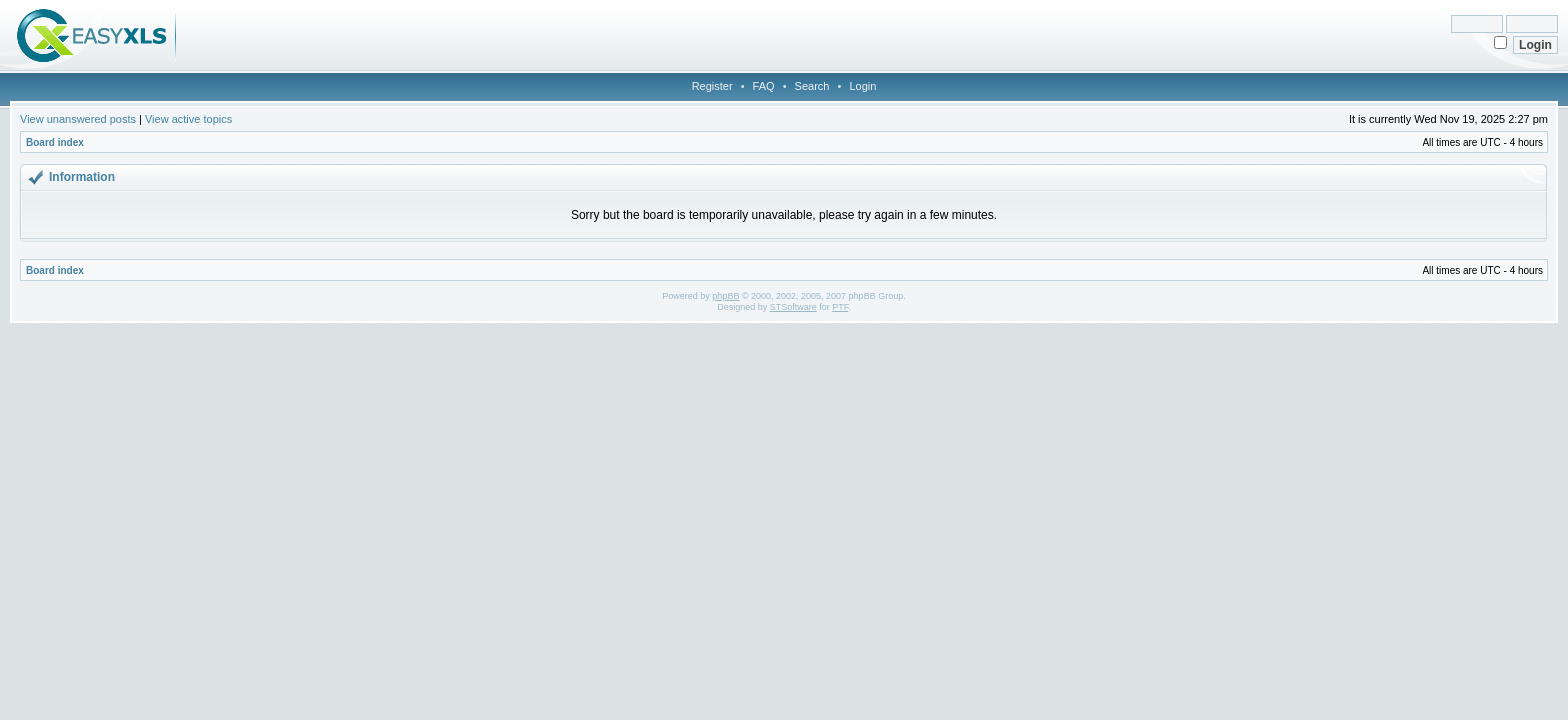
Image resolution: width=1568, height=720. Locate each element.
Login (862, 86)
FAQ (764, 86)
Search (812, 86)
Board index (55, 142)
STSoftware (793, 307)
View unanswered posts (78, 119)
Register (712, 86)
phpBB (725, 296)
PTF (840, 307)
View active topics (188, 119)
